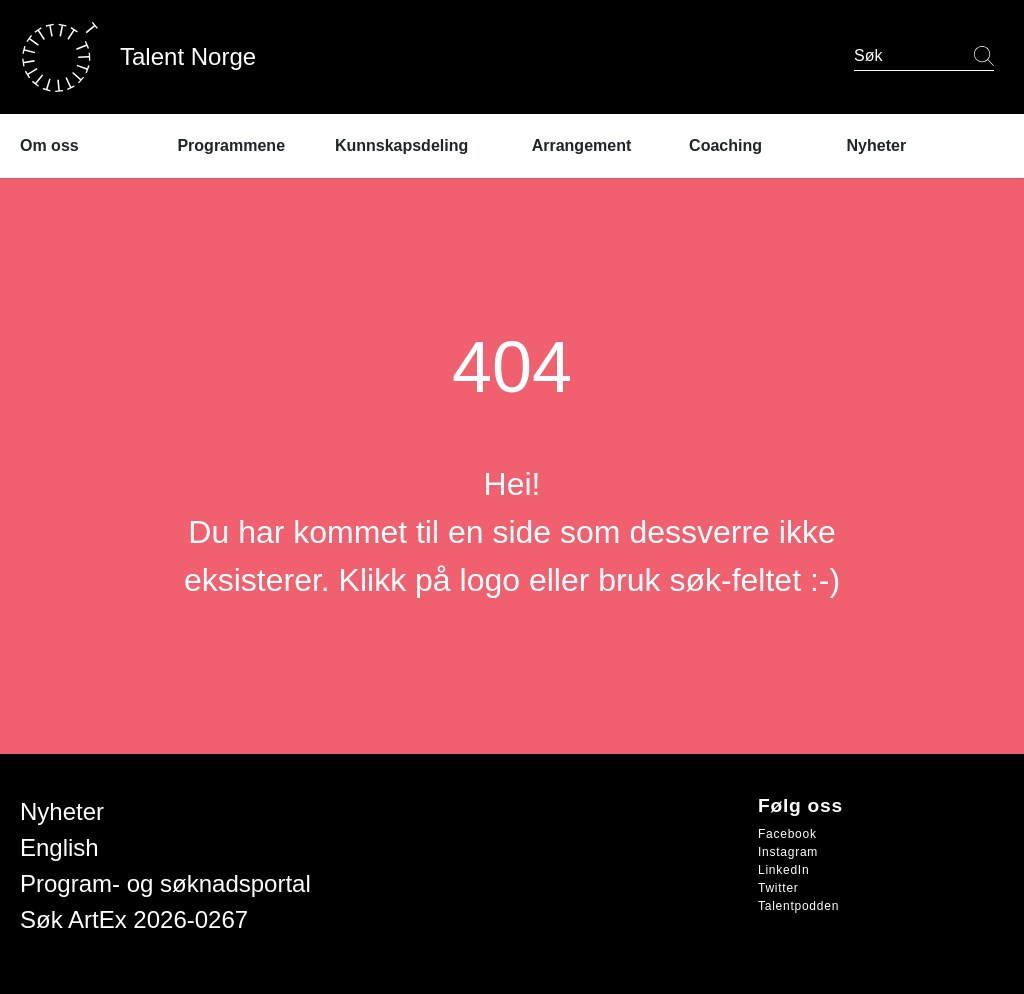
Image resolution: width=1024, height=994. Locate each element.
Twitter (778, 888)
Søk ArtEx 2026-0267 (134, 919)
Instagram (788, 852)
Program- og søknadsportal (165, 883)
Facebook (787, 834)
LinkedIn (783, 870)
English (59, 847)
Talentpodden (798, 906)
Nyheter (62, 811)
